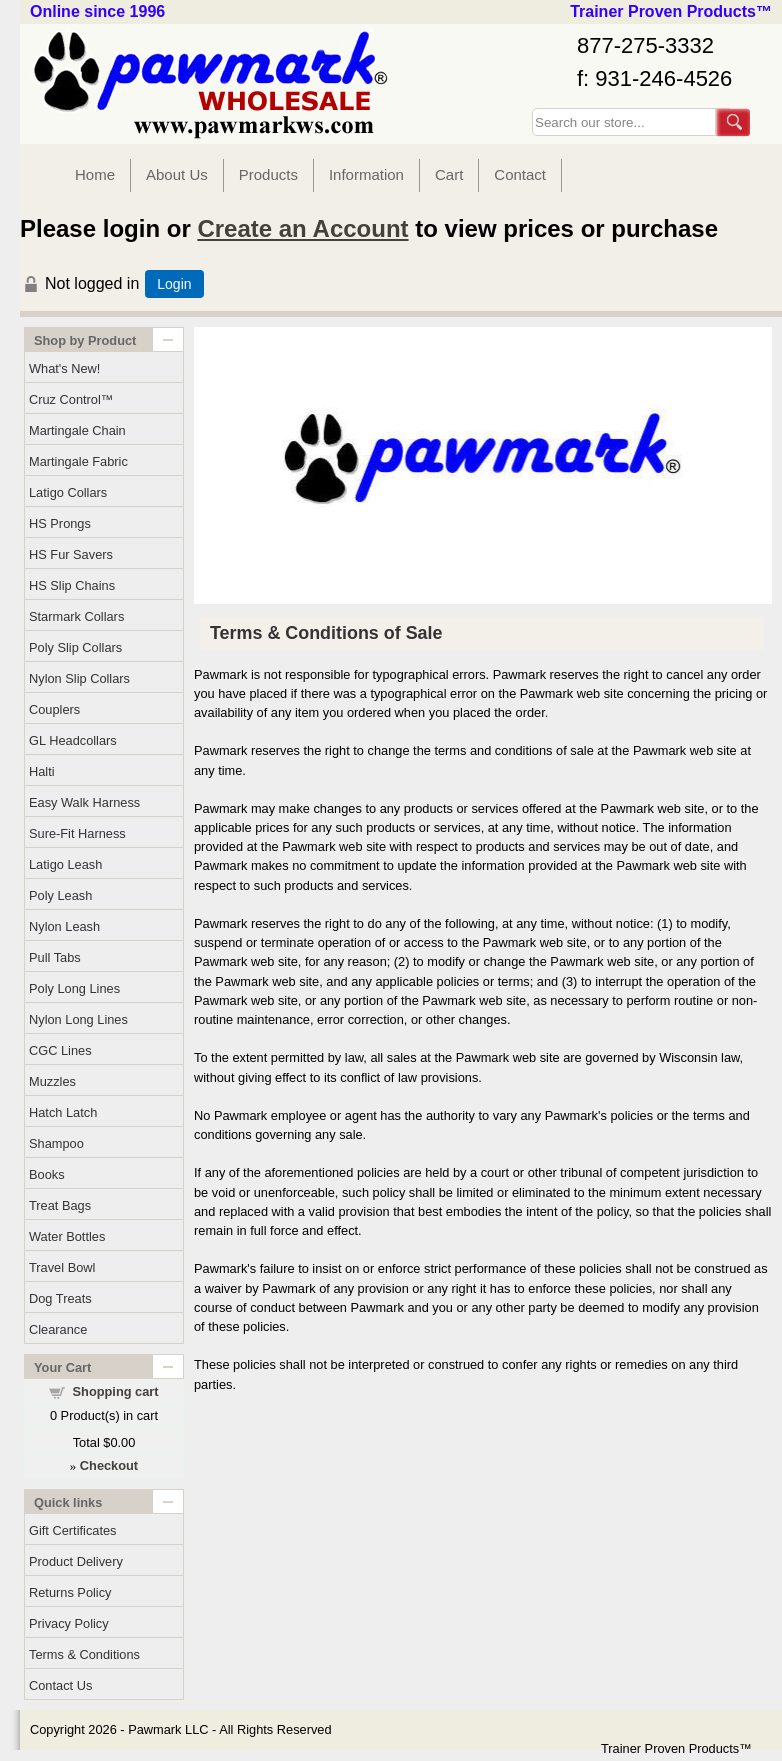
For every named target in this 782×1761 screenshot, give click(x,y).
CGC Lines (60, 1050)
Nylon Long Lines (78, 1019)
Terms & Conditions (84, 1654)
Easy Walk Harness (84, 802)
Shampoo (56, 1143)
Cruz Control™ (71, 399)
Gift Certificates (72, 1530)
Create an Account (302, 228)
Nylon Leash (64, 926)
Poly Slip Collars (75, 647)
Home (95, 174)
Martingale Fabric (78, 461)
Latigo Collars (68, 492)
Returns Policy (70, 1592)
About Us (177, 174)
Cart (449, 174)
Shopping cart (116, 1391)
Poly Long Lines (74, 988)
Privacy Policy (69, 1623)
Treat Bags (60, 1205)
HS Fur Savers (71, 554)
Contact (520, 174)
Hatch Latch (63, 1112)
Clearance (58, 1329)
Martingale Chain (77, 430)
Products (268, 174)
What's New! (64, 368)
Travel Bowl (62, 1267)
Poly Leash (60, 895)
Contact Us (60, 1685)
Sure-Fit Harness (77, 833)
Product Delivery (76, 1561)
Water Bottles (67, 1236)
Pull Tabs (55, 957)
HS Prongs (60, 523)
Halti (42, 771)
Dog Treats (60, 1298)
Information (366, 174)
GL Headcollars (73, 740)
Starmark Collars (76, 616)
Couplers (54, 709)
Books (47, 1174)
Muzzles (52, 1081)
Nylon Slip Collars (79, 678)
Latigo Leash (65, 864)
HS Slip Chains (72, 585)
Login (174, 284)
